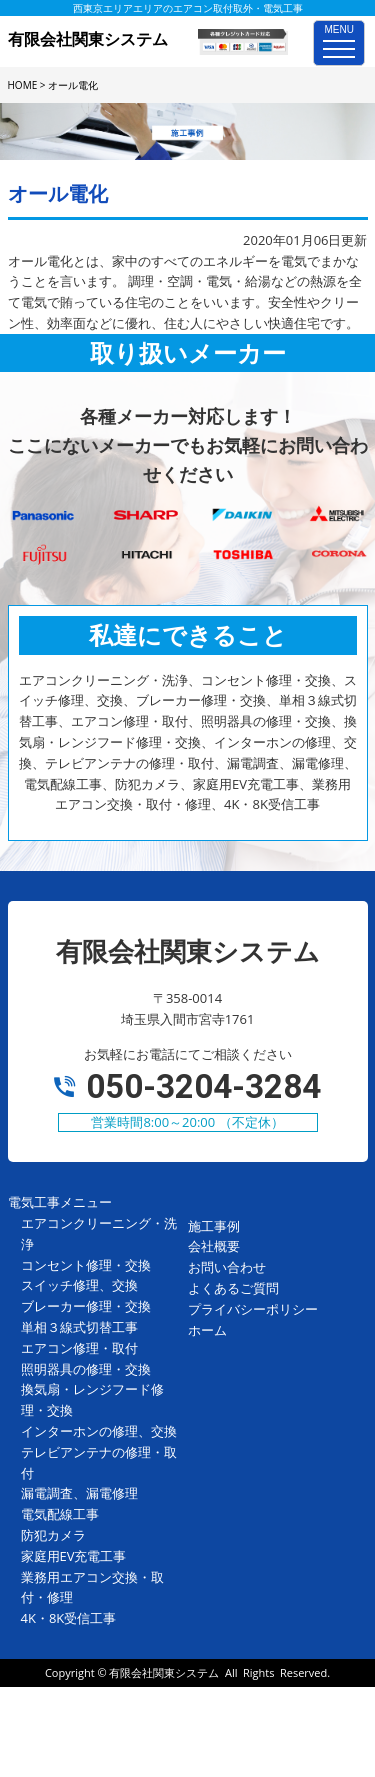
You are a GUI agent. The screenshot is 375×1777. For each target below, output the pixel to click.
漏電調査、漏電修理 (79, 1493)
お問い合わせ (227, 1267)
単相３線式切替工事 (79, 1327)
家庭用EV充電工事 (74, 1556)
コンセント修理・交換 (86, 1265)
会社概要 (214, 1246)
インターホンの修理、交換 (99, 1431)
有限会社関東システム (164, 1672)
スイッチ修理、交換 (79, 1285)
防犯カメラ (53, 1535)
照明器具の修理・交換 (86, 1369)
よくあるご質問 (233, 1288)
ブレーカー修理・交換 (86, 1306)
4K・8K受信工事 (69, 1618)
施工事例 (214, 1226)
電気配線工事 (60, 1514)
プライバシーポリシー (253, 1309)
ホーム (207, 1330)
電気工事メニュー (60, 1202)
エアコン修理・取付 (79, 1348)
